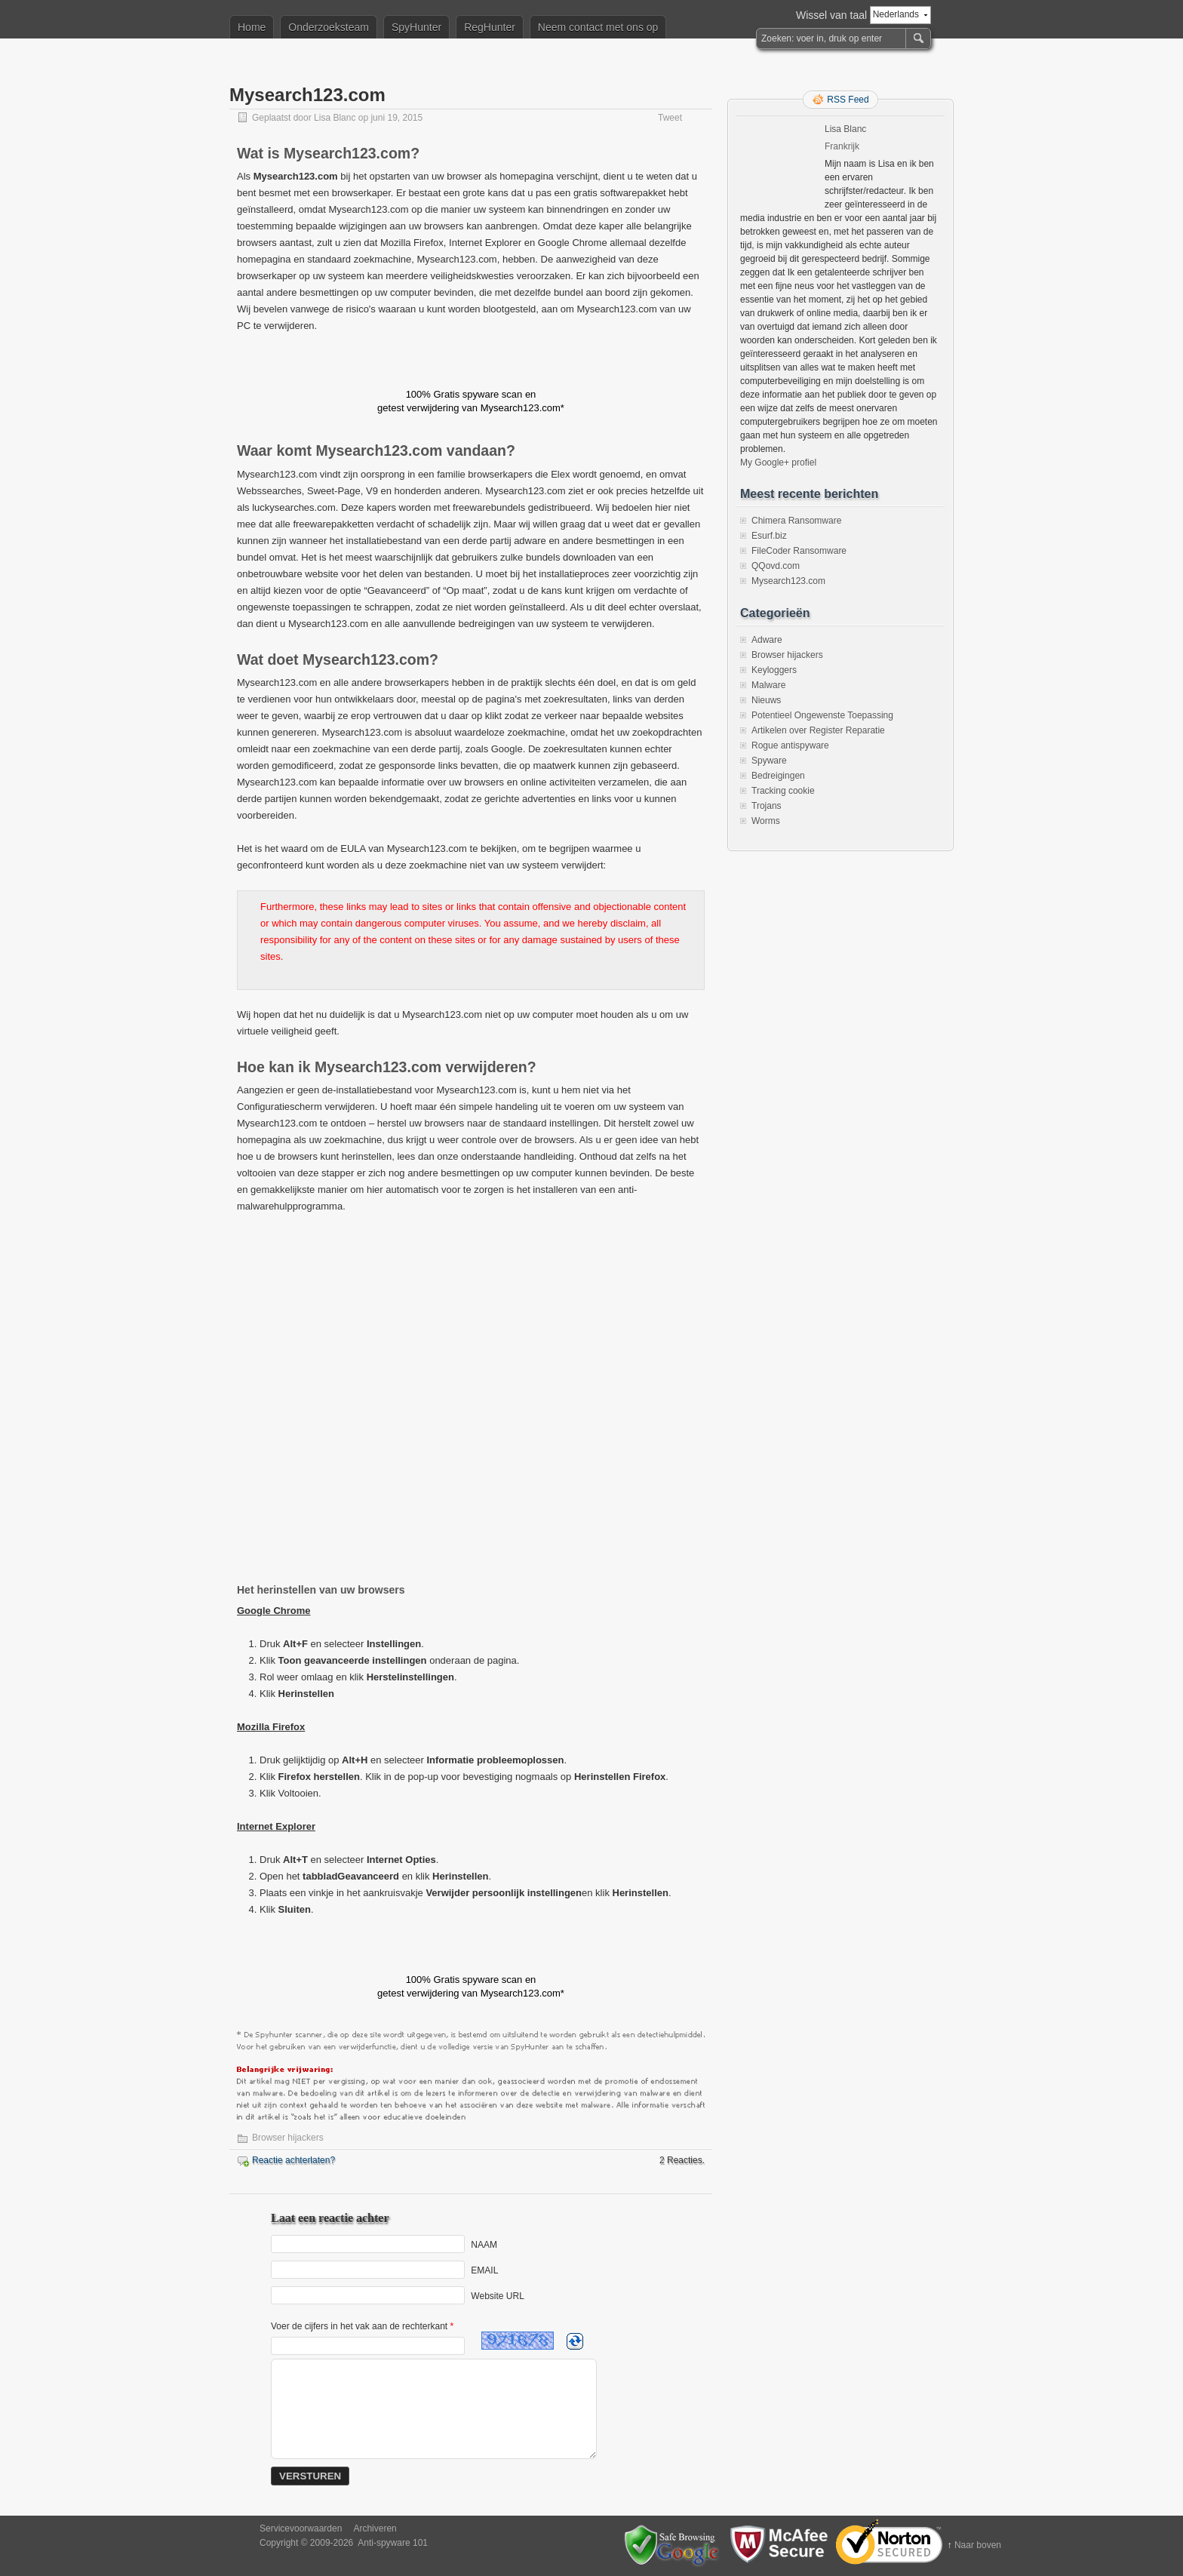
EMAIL (484, 2269)
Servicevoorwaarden (301, 2528)
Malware (768, 685)
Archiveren (374, 2528)
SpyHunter (416, 27)
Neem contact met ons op (598, 27)
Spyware (769, 760)
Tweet (670, 117)
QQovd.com (775, 566)
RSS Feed (847, 99)
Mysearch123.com (788, 581)
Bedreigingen (778, 775)
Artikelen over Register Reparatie (818, 730)
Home (252, 27)
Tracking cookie (783, 790)
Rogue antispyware (790, 745)
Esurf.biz (769, 535)
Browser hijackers (288, 2137)
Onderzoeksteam (328, 27)
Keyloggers (774, 670)
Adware (766, 640)
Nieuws (766, 700)
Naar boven (977, 2545)
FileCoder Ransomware (799, 551)
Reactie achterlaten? (293, 2160)
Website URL (497, 2295)
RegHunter (489, 27)
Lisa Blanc (334, 117)
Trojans (766, 806)
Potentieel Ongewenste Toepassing (822, 715)
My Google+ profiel (778, 462)
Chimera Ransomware (796, 520)
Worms (765, 821)
